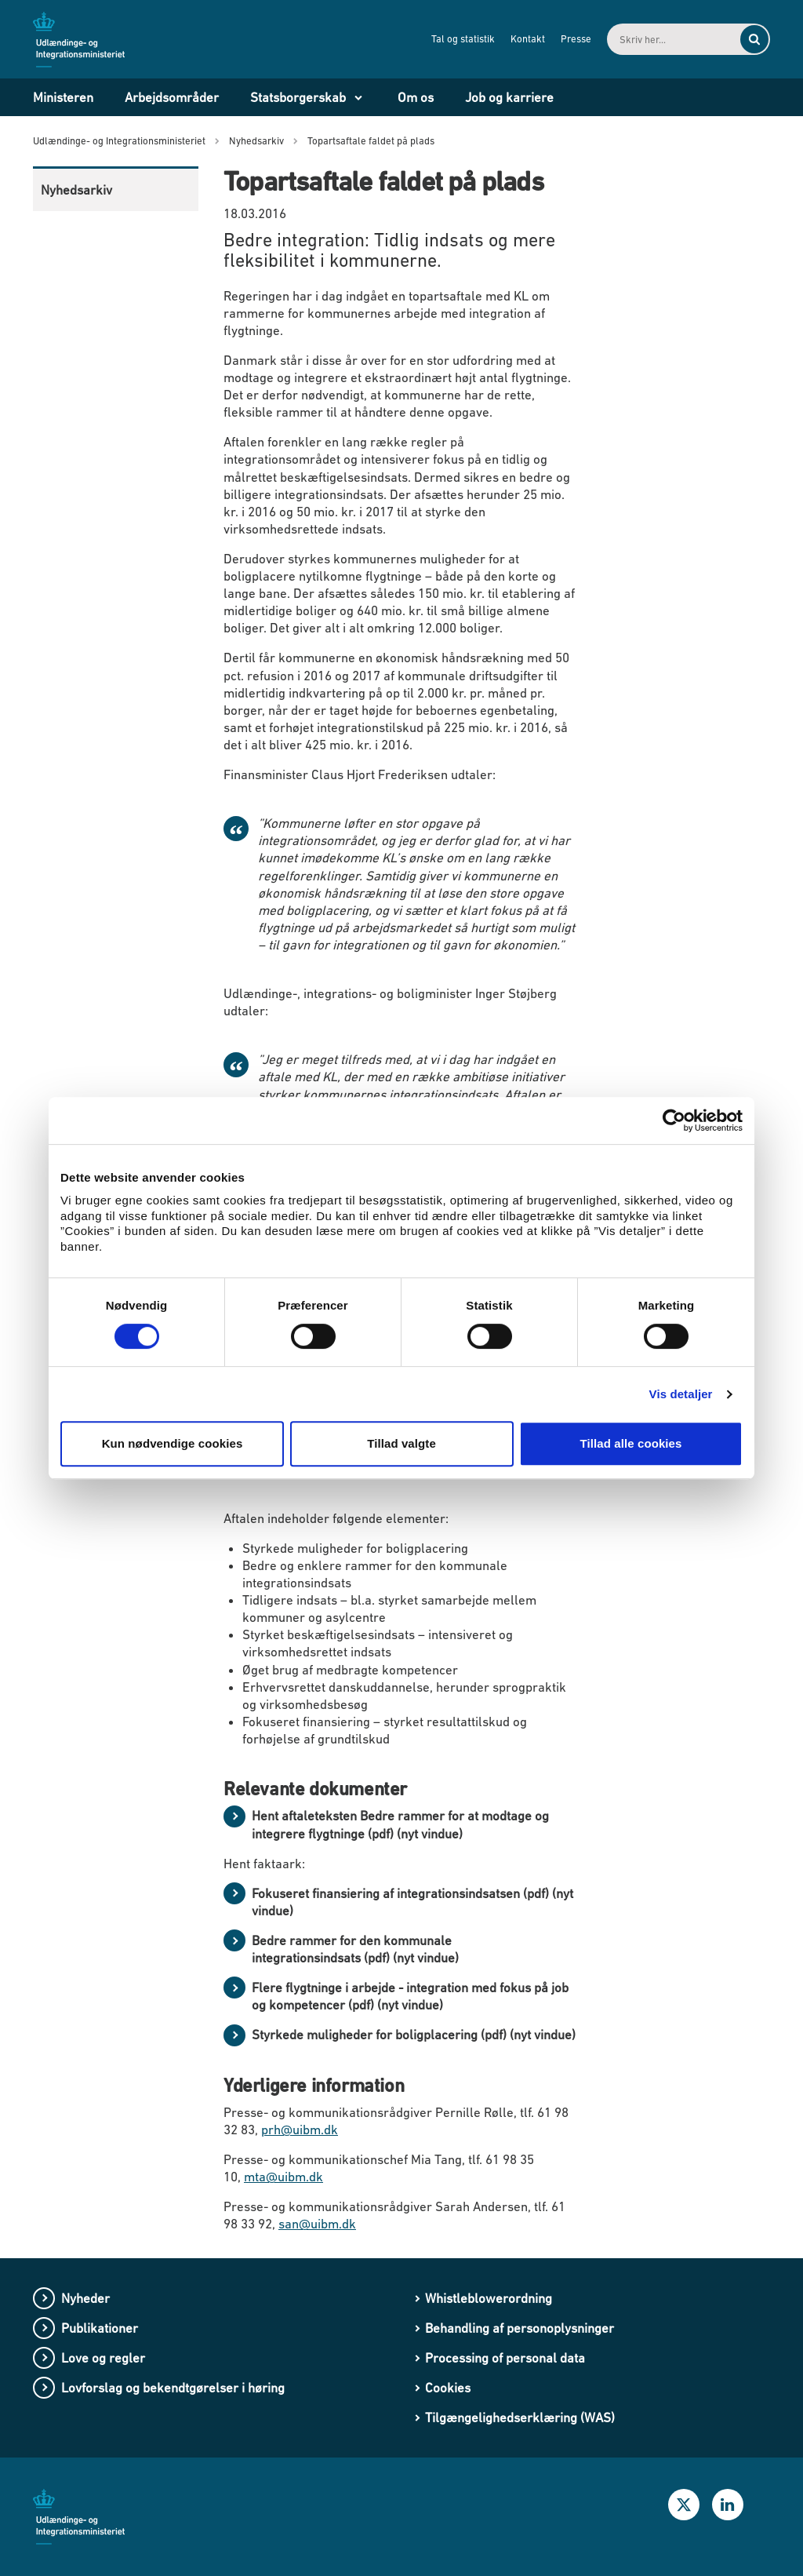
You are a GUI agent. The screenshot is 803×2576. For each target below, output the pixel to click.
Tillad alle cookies (630, 1443)
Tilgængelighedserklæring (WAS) (520, 2417)
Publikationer (99, 2328)
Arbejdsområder (172, 97)
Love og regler (103, 2358)
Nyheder (85, 2298)
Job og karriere (509, 97)
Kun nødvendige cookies (172, 1443)
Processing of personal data (505, 2358)
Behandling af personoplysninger (519, 2328)
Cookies (448, 2388)
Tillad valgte (401, 1443)
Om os (416, 97)
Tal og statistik (463, 39)
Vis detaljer (681, 1394)
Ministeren (63, 97)
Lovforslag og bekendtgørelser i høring (173, 2388)
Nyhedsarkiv (76, 190)
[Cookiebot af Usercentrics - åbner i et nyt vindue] (674, 1120)
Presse (576, 39)
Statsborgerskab (298, 97)
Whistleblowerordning (488, 2298)
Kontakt (528, 39)
